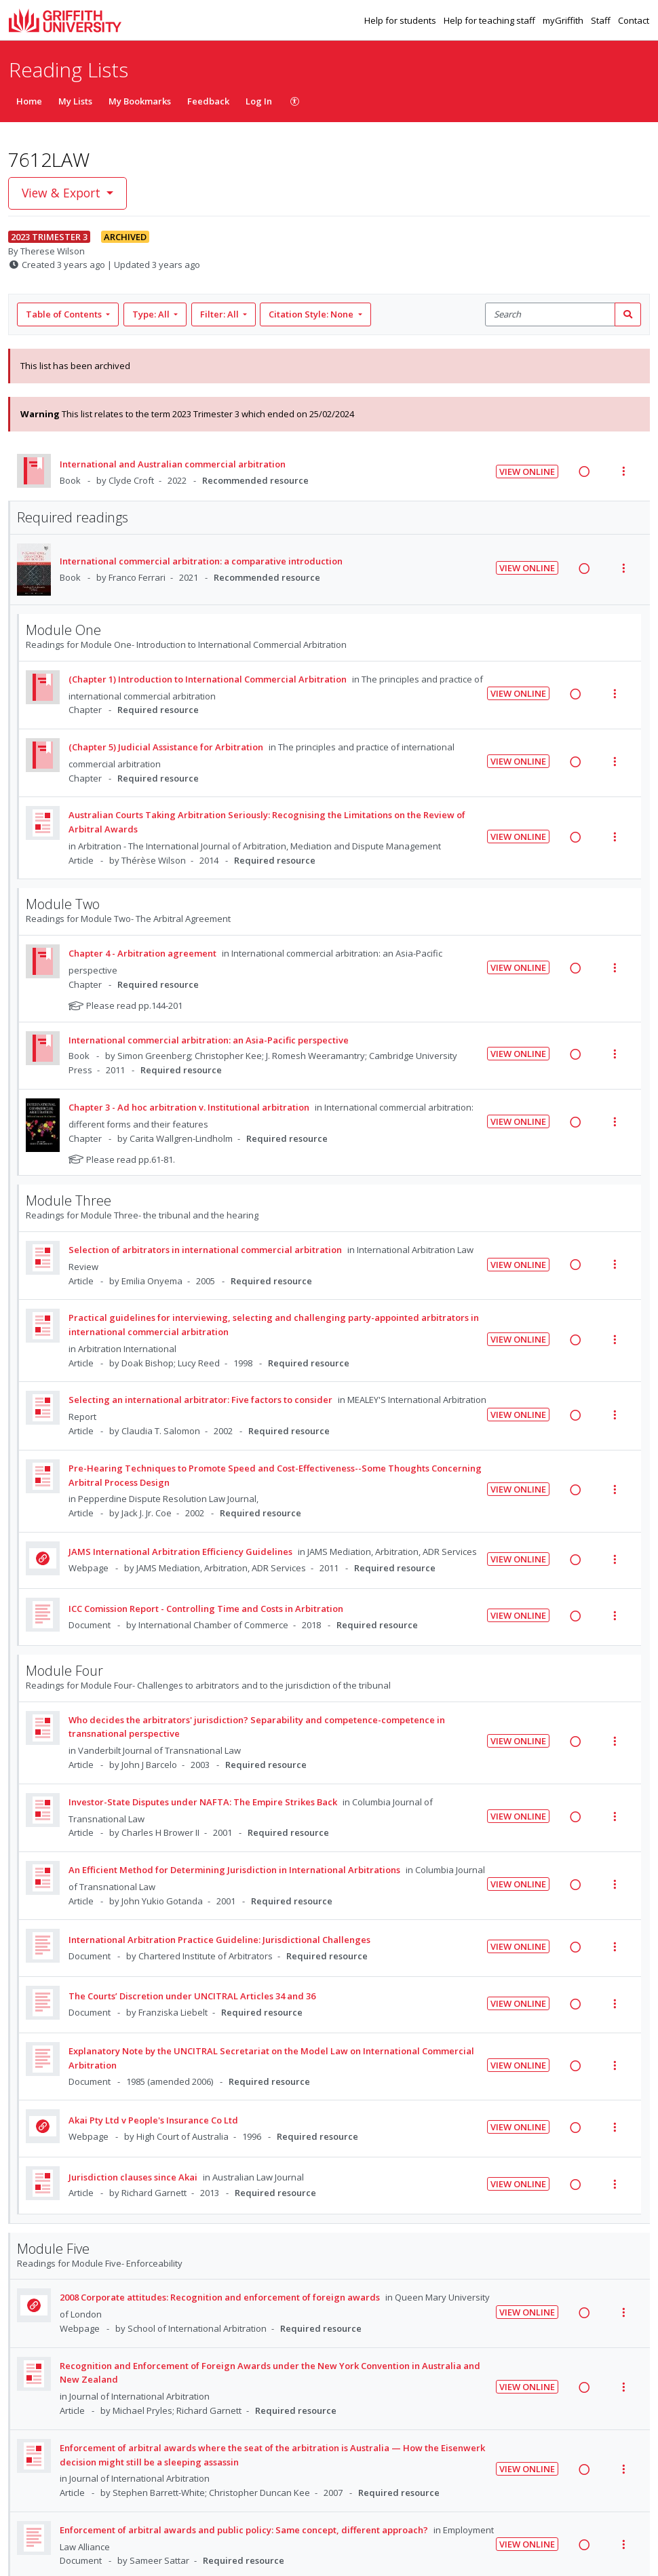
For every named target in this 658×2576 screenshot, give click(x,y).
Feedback (208, 101)
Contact (633, 20)
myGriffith (564, 20)
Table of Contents (65, 314)
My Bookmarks (140, 101)
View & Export (63, 193)
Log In (259, 101)
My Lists (75, 101)
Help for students (401, 20)
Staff (602, 20)
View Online (527, 471)
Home (29, 101)
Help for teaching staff (490, 20)
